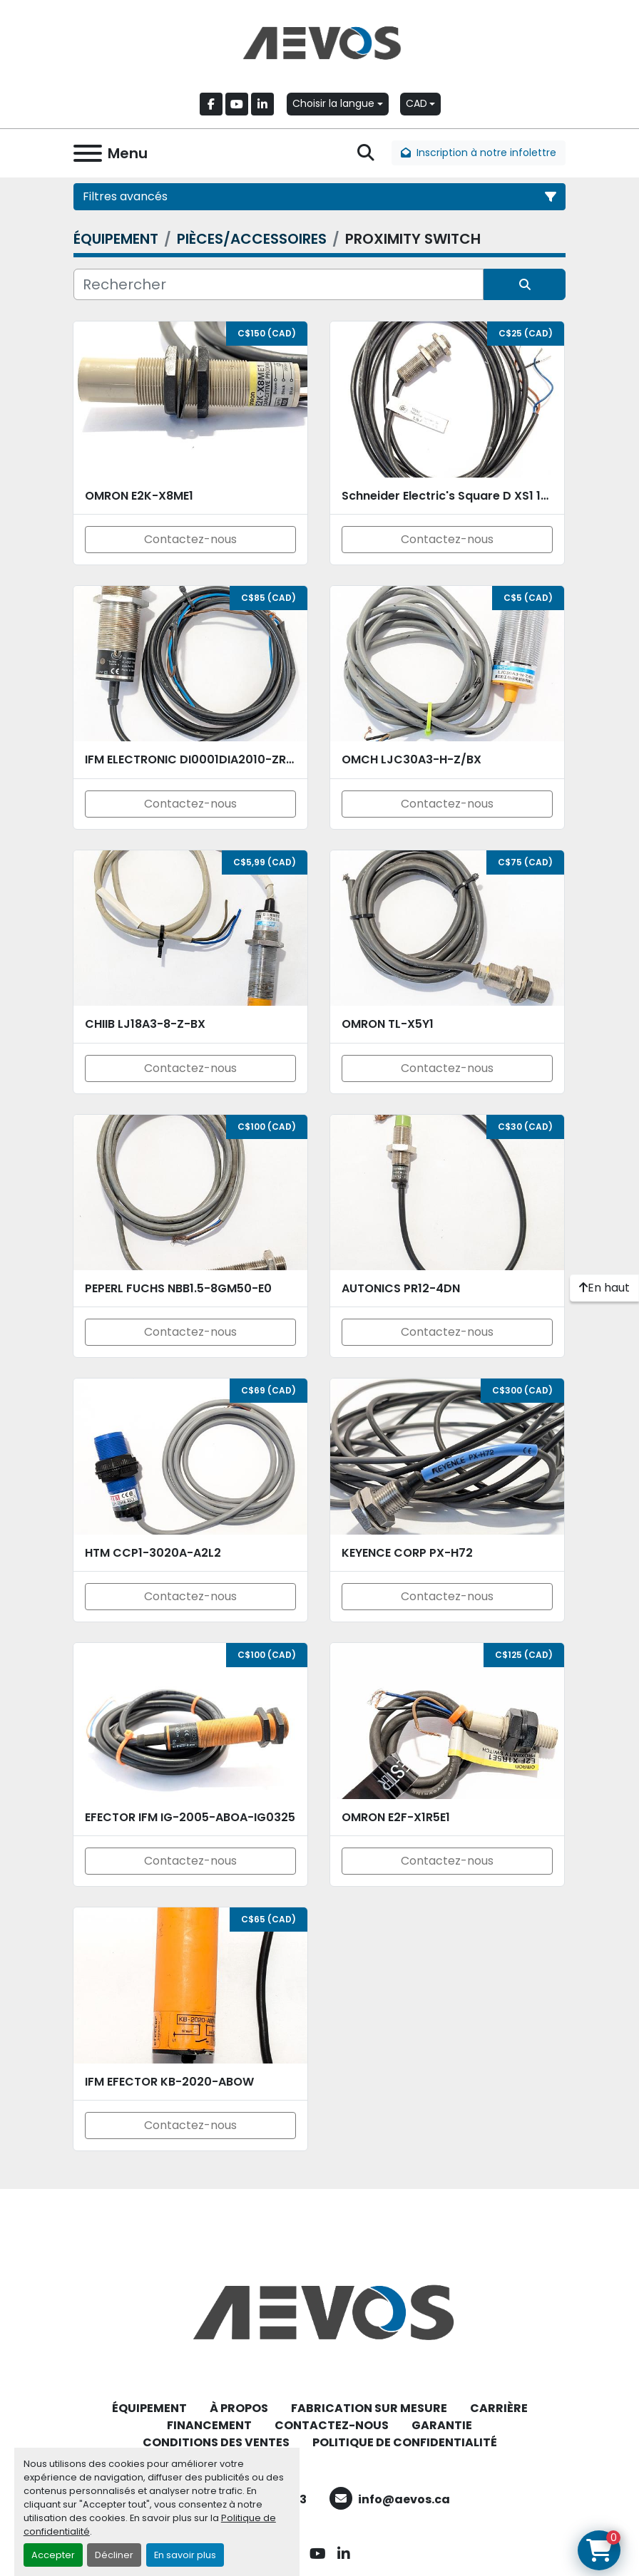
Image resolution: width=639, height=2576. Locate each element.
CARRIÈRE (499, 2408)
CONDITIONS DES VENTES (216, 2442)
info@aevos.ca (404, 2499)
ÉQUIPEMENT (149, 2408)
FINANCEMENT (209, 2425)
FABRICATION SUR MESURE (369, 2408)
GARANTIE (441, 2425)
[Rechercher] (278, 284)
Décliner (114, 2555)
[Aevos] (319, 2311)
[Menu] (87, 153)
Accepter (53, 2555)
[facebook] (211, 104)
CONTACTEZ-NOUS (332, 2425)
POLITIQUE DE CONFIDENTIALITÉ (404, 2442)
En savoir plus (185, 2555)
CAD (416, 103)
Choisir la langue (333, 103)
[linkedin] (262, 104)
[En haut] (604, 1288)
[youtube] (236, 104)
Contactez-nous (190, 539)
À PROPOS (239, 2408)
